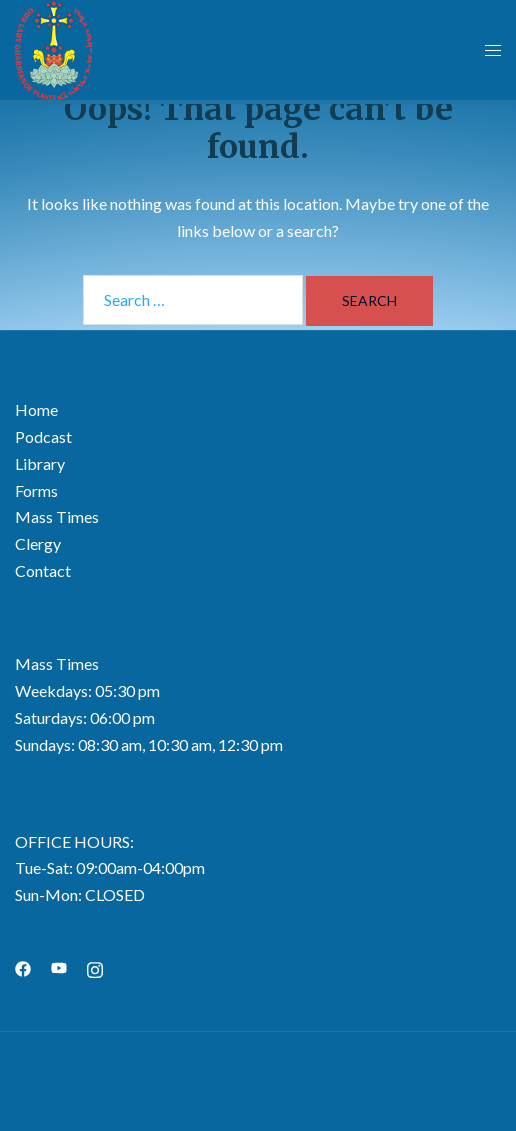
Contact (43, 570)
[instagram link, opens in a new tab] (95, 966)
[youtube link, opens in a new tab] (59, 966)
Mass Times (57, 516)
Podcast (43, 436)
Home (36, 409)
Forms (36, 490)
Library (40, 463)
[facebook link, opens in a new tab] (23, 966)
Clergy (38, 543)
